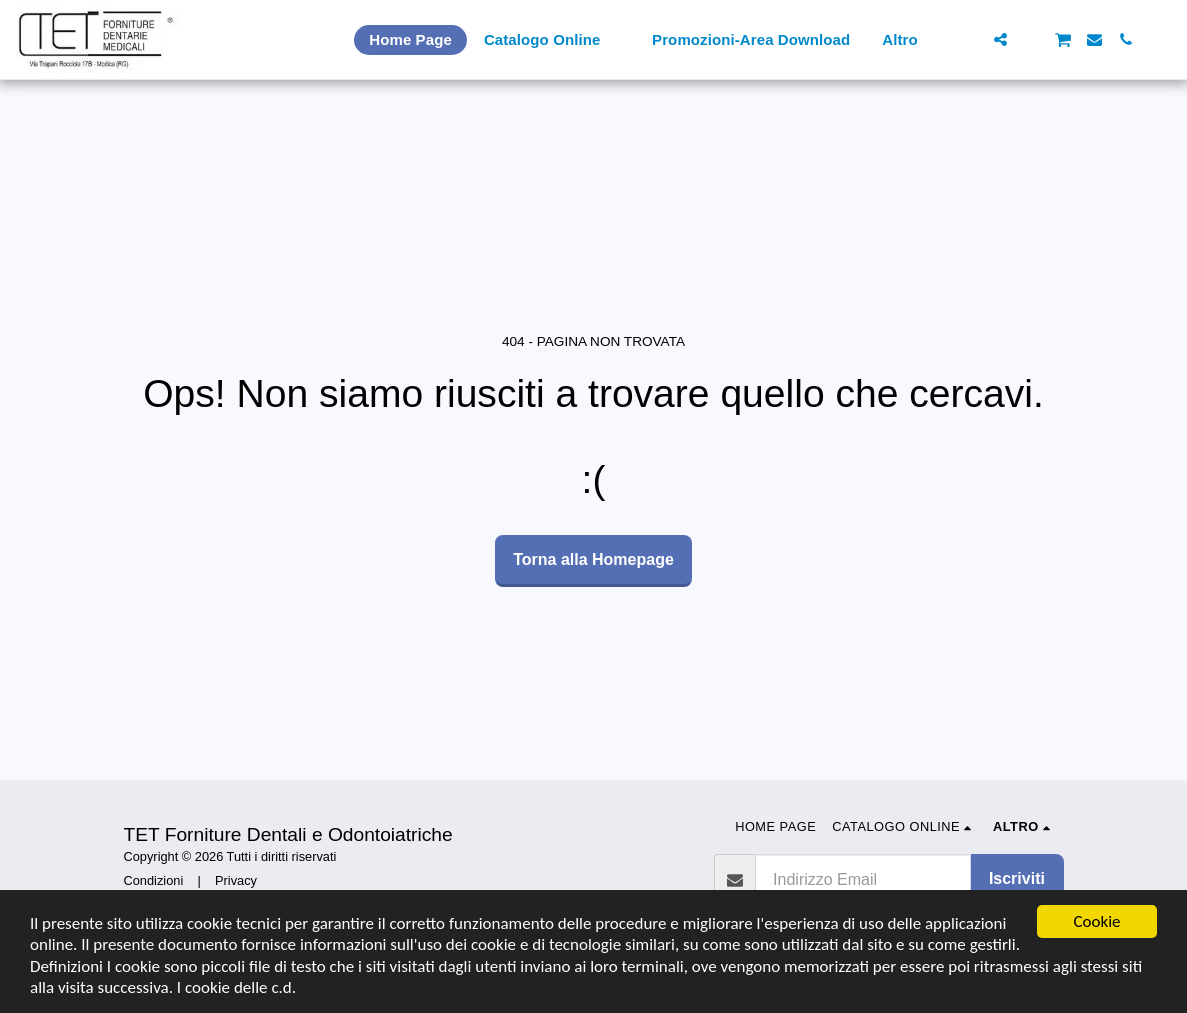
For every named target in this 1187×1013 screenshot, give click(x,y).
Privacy (236, 880)
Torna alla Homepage (593, 559)
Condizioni (154, 880)
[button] (969, 39)
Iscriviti (1017, 878)
